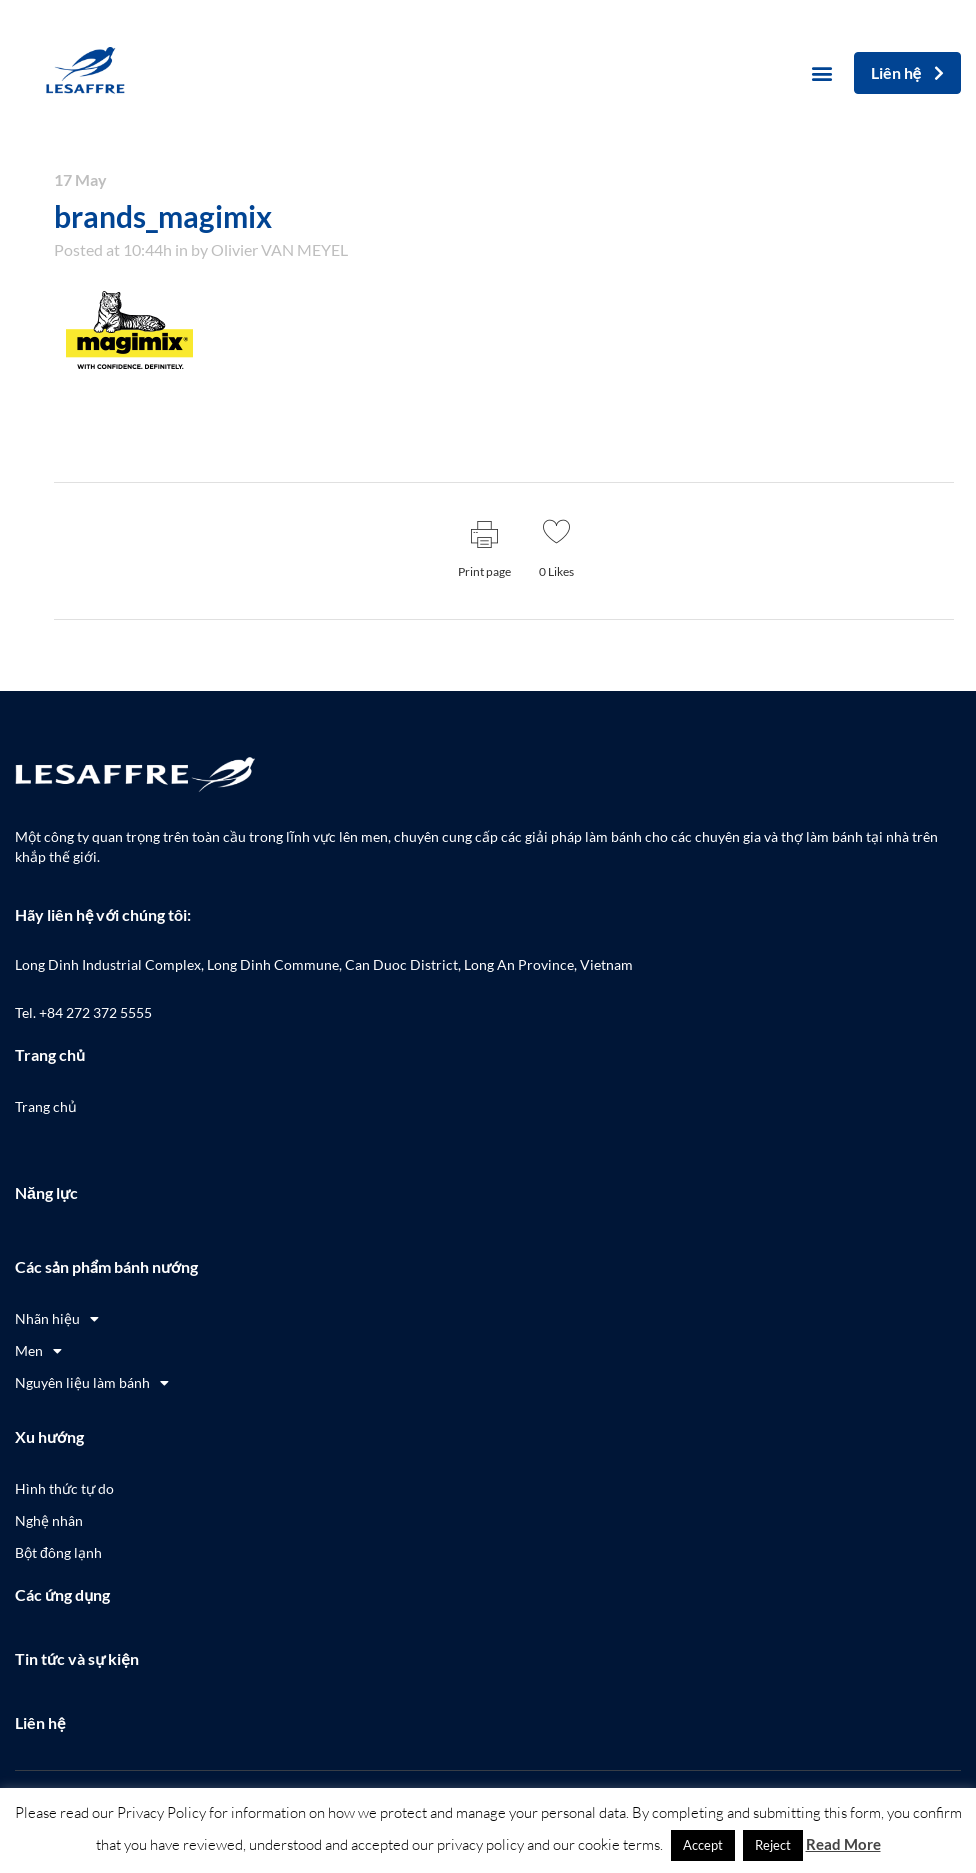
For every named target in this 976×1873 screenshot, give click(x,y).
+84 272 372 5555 (95, 1012)
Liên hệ (40, 1722)
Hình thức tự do (64, 1488)
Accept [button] (703, 1845)
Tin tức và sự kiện (77, 1658)
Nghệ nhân (49, 1520)
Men (38, 1351)
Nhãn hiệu (57, 1319)
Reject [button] (773, 1845)
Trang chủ (50, 1054)
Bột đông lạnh (58, 1552)
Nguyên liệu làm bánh (92, 1383)
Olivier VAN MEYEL (279, 249)
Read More (843, 1844)
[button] (822, 73)
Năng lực (46, 1192)
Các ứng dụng (62, 1594)
